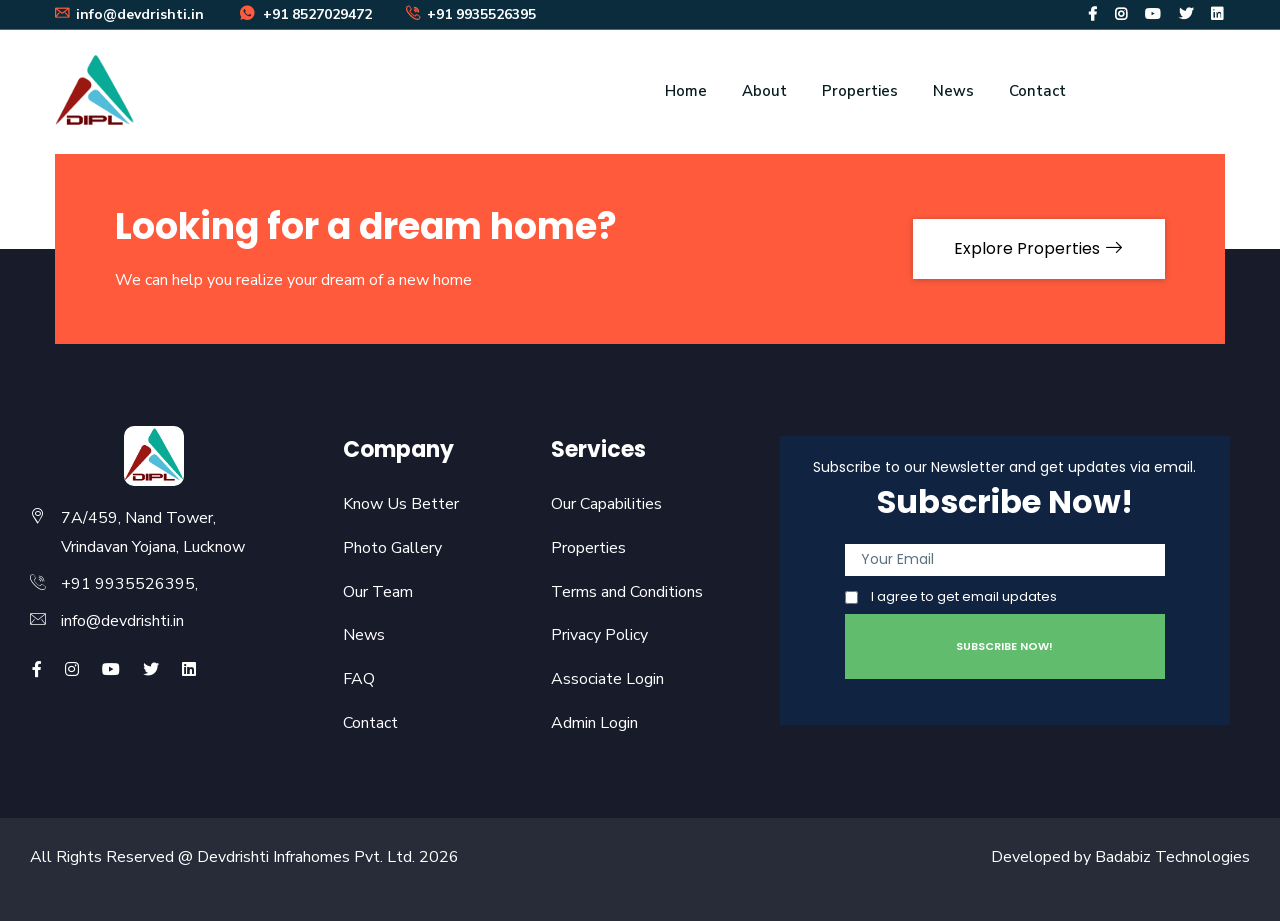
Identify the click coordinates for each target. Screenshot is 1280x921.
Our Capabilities (606, 504)
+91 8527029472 (305, 14)
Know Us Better (401, 504)
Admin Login (594, 723)
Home (686, 91)
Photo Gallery (392, 548)
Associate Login (607, 679)
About (764, 91)
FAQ (359, 679)
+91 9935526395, (129, 584)
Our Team (378, 592)
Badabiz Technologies (1172, 857)
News (953, 91)
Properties (860, 91)
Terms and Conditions (627, 592)
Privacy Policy (599, 635)
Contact (1037, 91)
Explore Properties (1039, 248)
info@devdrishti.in (122, 621)
